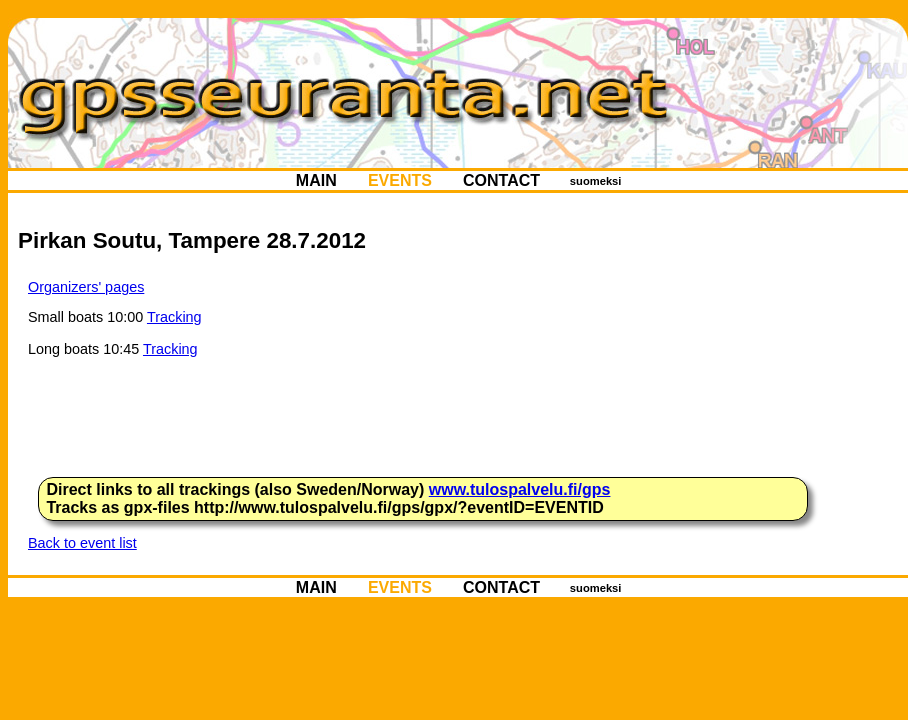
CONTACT (502, 180)
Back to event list (82, 543)
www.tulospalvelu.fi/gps (520, 489)
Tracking (174, 317)
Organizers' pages (86, 287)
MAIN (316, 180)
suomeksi (596, 181)
